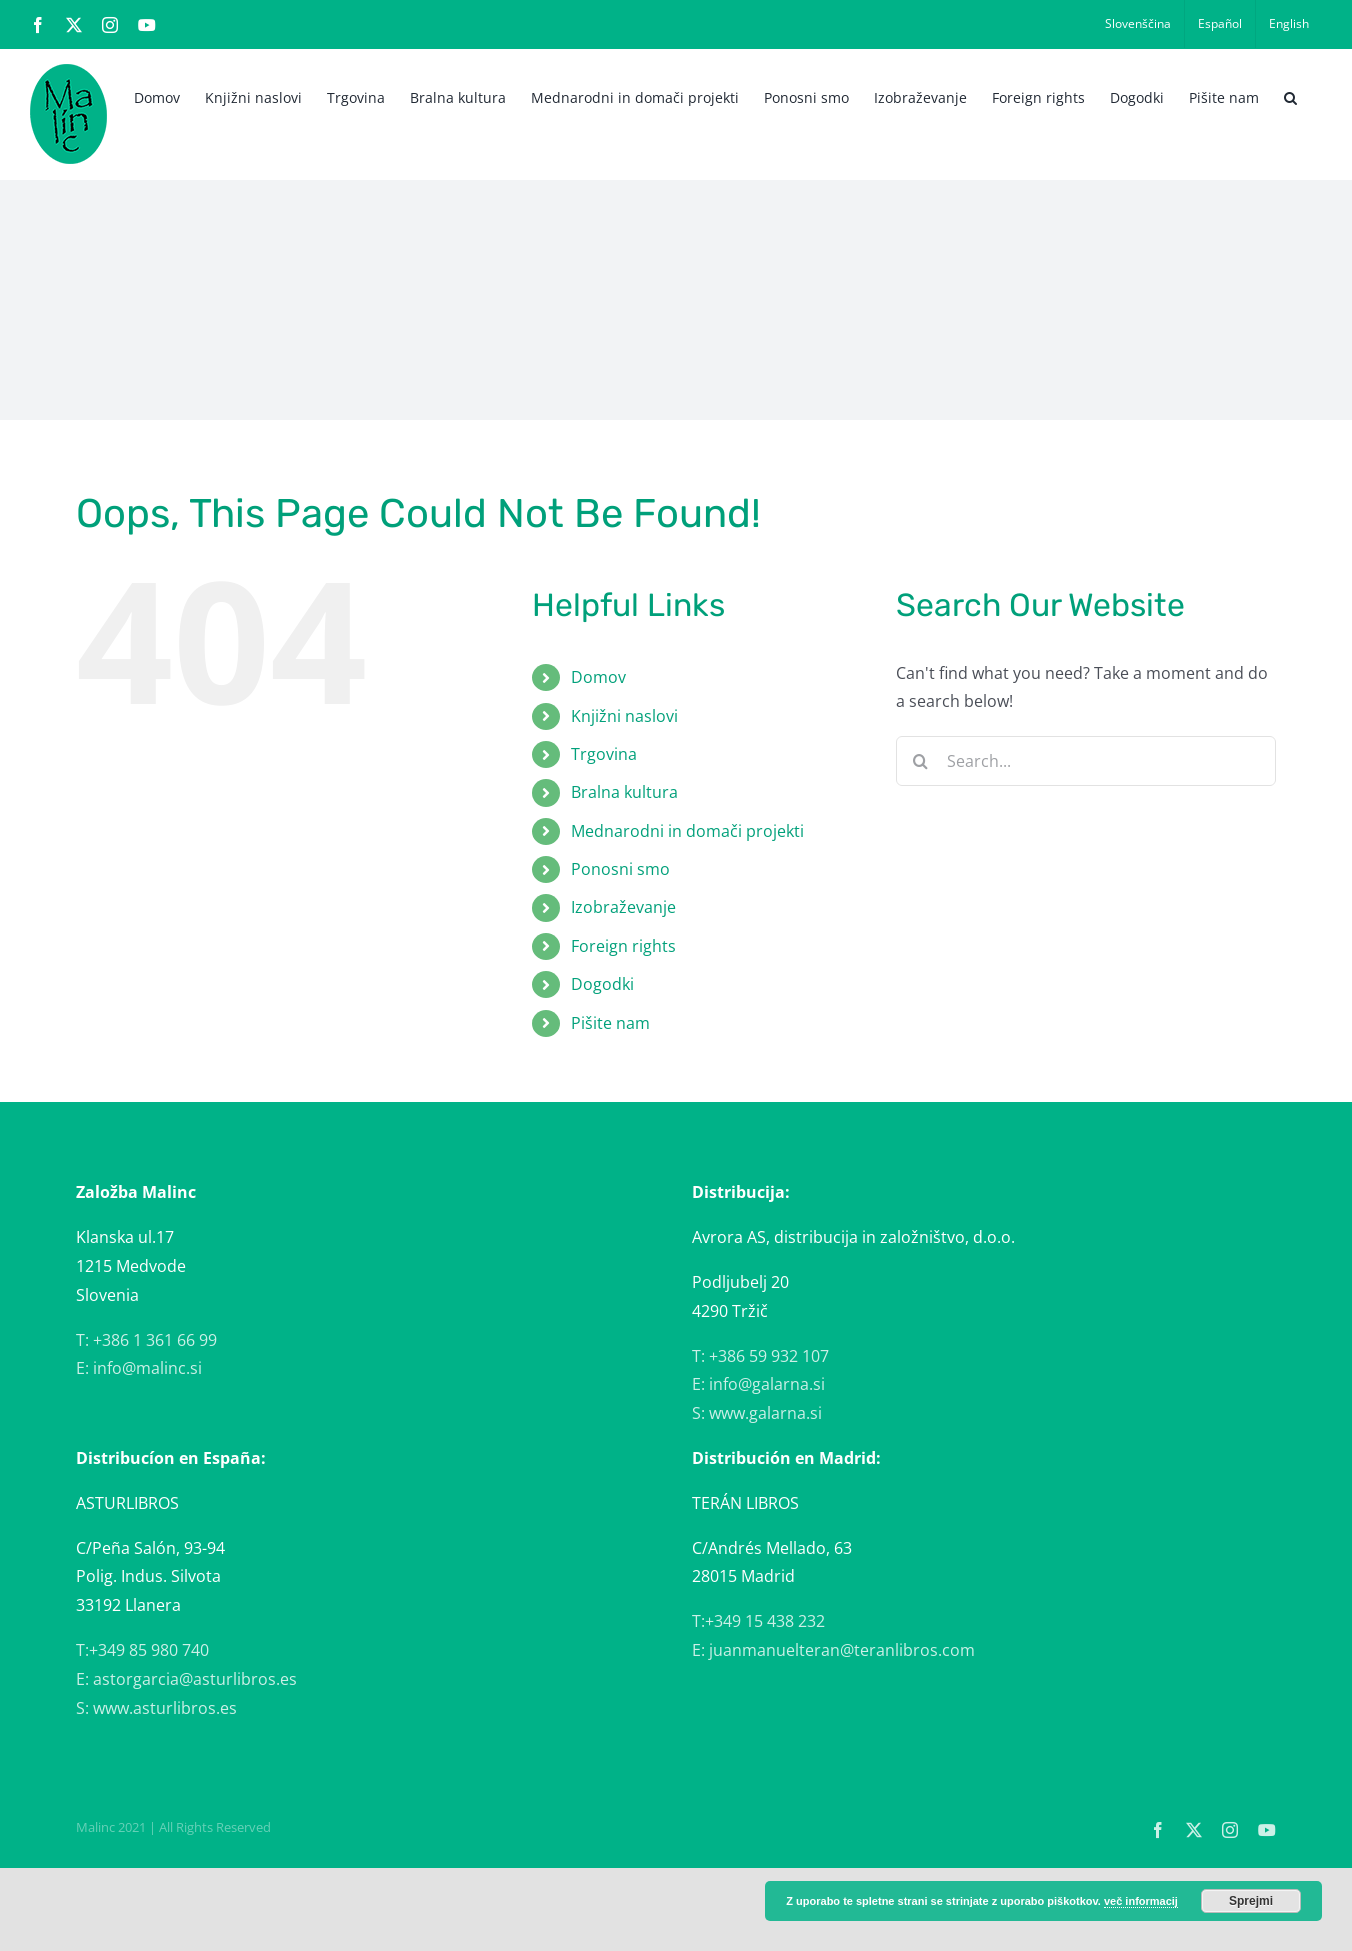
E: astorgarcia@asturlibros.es (186, 1679)
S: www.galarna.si (757, 1413)
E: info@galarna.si (758, 1384)
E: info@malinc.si (139, 1368)
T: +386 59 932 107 (760, 1356)
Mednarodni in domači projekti (687, 831)
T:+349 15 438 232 (758, 1621)
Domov (598, 677)
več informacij (1141, 1901)
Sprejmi (1251, 1901)
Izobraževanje (623, 907)
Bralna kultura (624, 792)
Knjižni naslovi (624, 716)
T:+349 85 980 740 (142, 1650)
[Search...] (1086, 761)
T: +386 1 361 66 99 (146, 1340)
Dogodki (602, 984)
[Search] (921, 761)
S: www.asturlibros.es (156, 1708)
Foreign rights (623, 946)
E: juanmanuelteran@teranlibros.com (833, 1650)
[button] (1290, 96)
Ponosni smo (620, 869)
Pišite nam (610, 1023)
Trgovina (604, 754)
